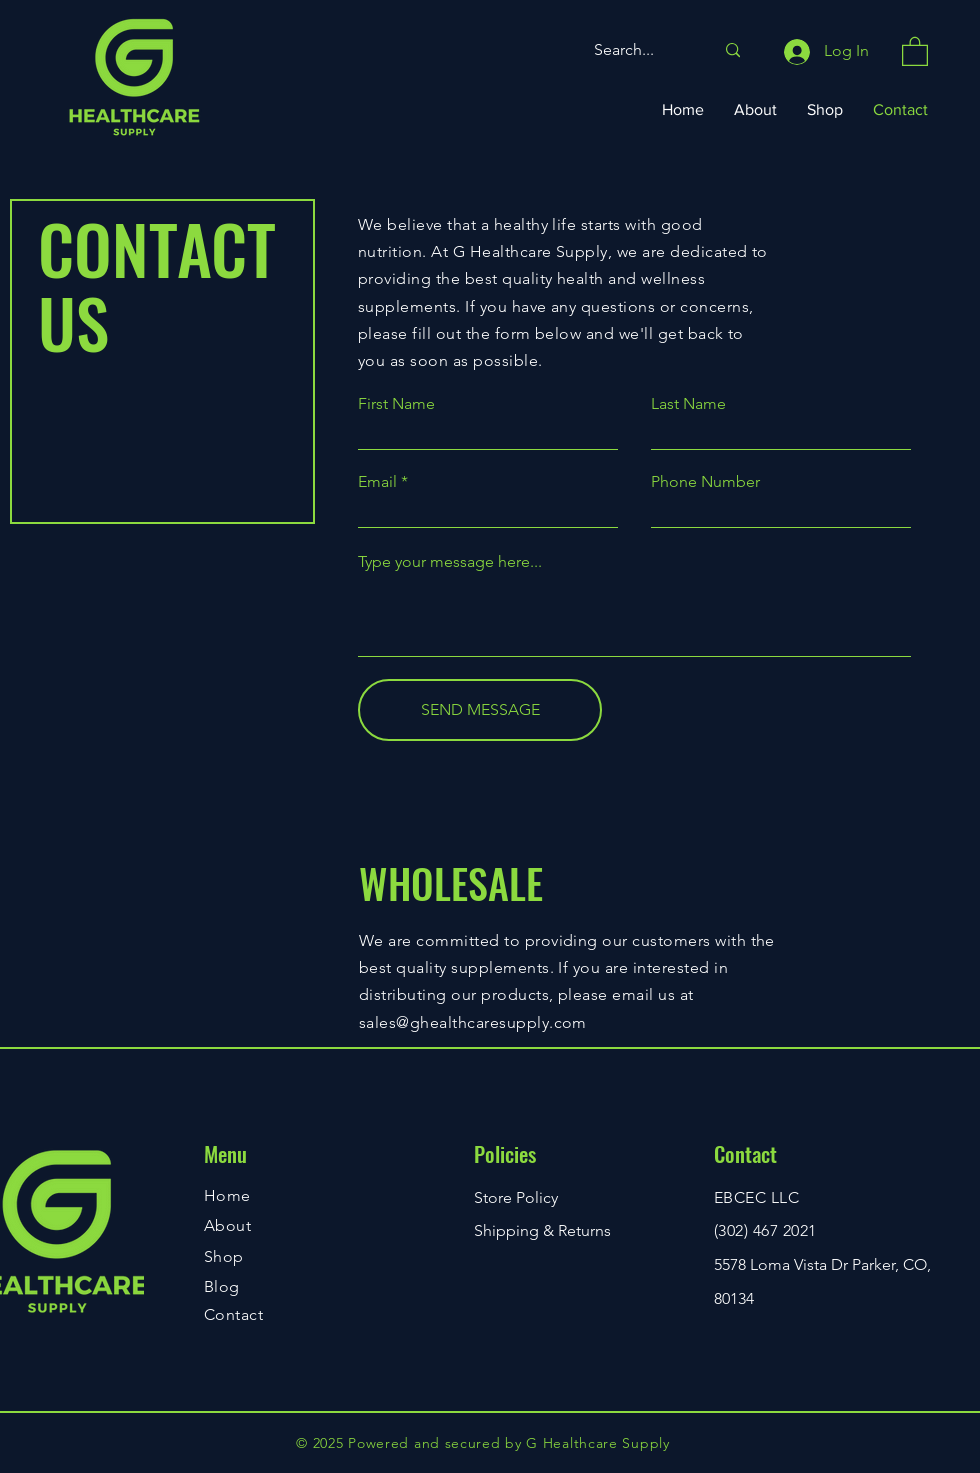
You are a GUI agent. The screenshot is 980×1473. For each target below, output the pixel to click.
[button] (915, 50)
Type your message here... (450, 562)
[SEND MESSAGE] (480, 710)
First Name (396, 404)
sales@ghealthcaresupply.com (473, 1022)
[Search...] (639, 50)
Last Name (688, 404)
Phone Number (705, 482)
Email (377, 482)
